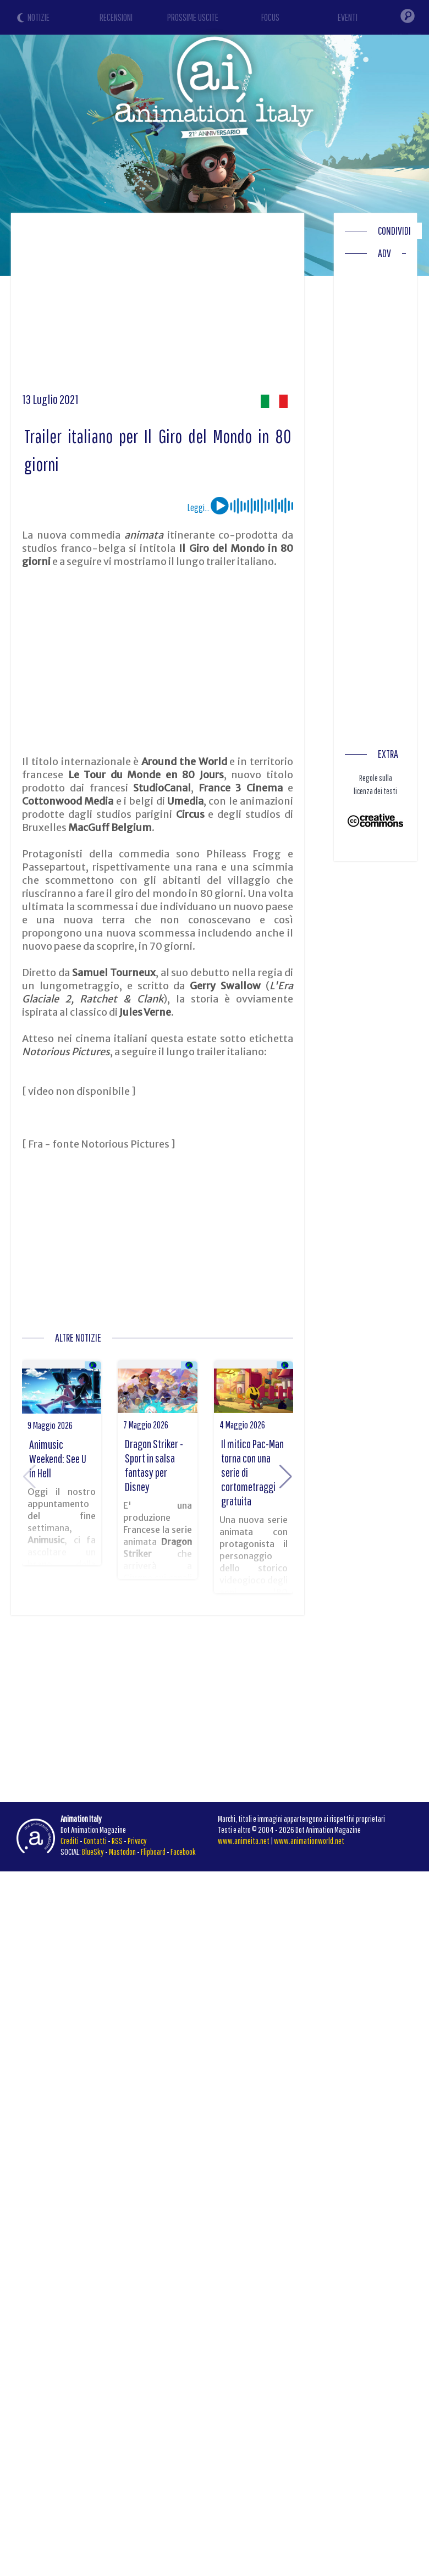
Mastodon (122, 1852)
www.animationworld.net (309, 1841)
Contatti (95, 1841)
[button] (285, 1477)
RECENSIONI (116, 17)
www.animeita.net (244, 1841)
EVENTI (348, 17)
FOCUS (270, 17)
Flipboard (153, 1852)
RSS (117, 1841)
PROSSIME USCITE (192, 17)
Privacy (137, 1841)
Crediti (70, 1841)
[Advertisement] (211, 307)
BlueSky (93, 1852)
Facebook (183, 1852)
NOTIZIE (39, 17)
